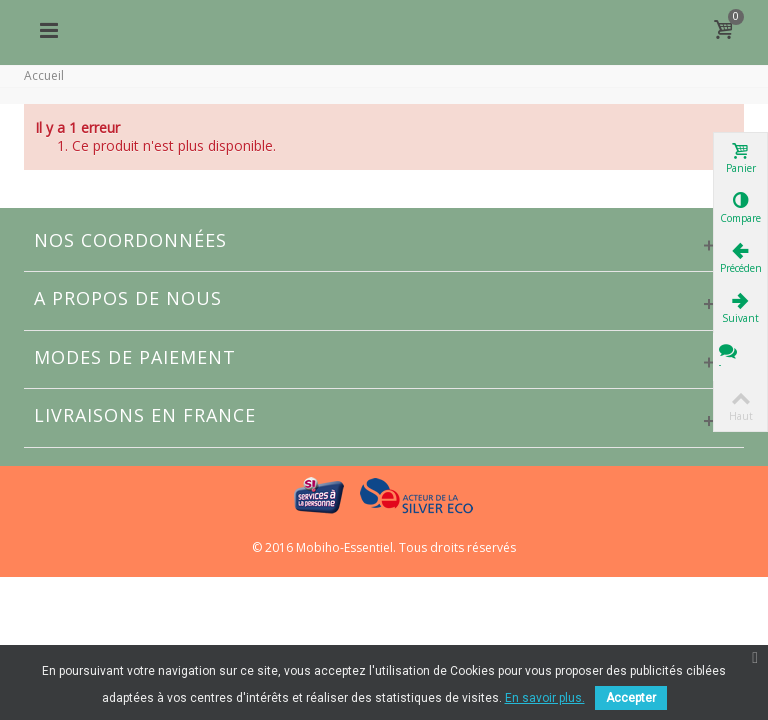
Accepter (631, 698)
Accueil (44, 75)
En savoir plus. (545, 698)
